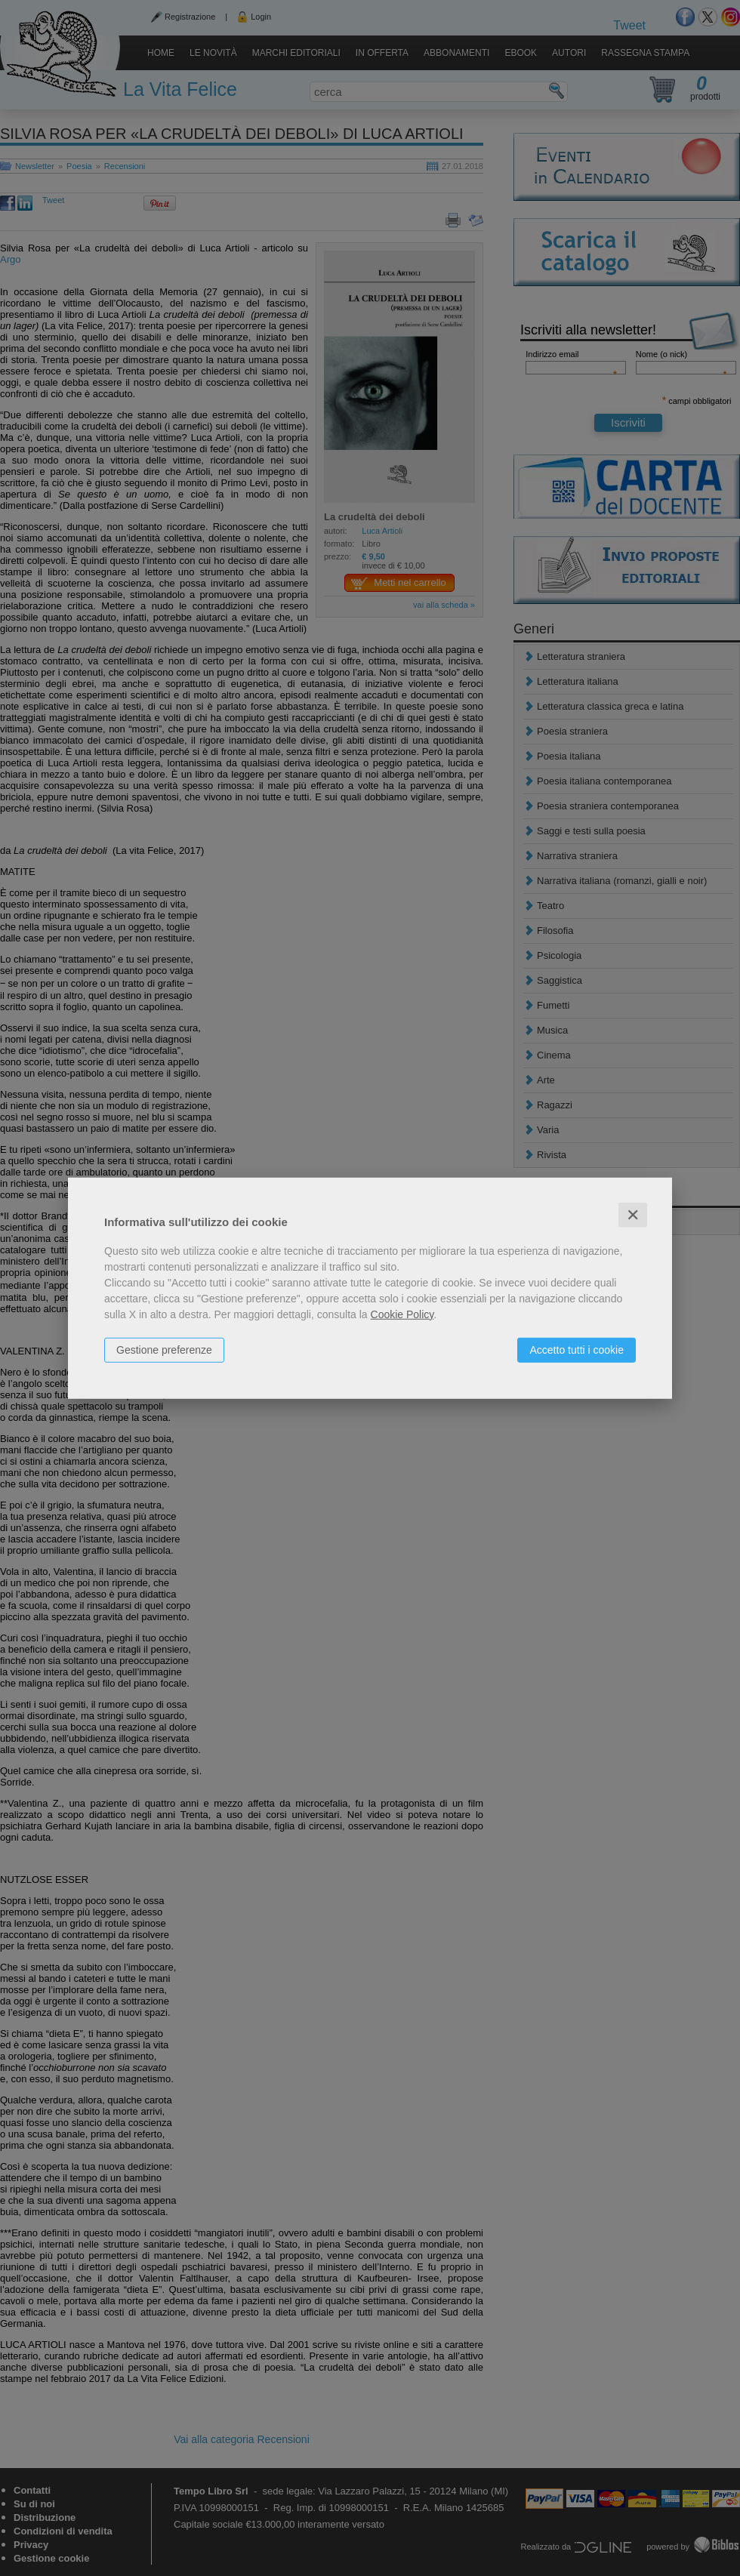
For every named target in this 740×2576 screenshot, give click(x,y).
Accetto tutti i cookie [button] (576, 1349)
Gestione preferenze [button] (164, 1349)
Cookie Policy (402, 1314)
